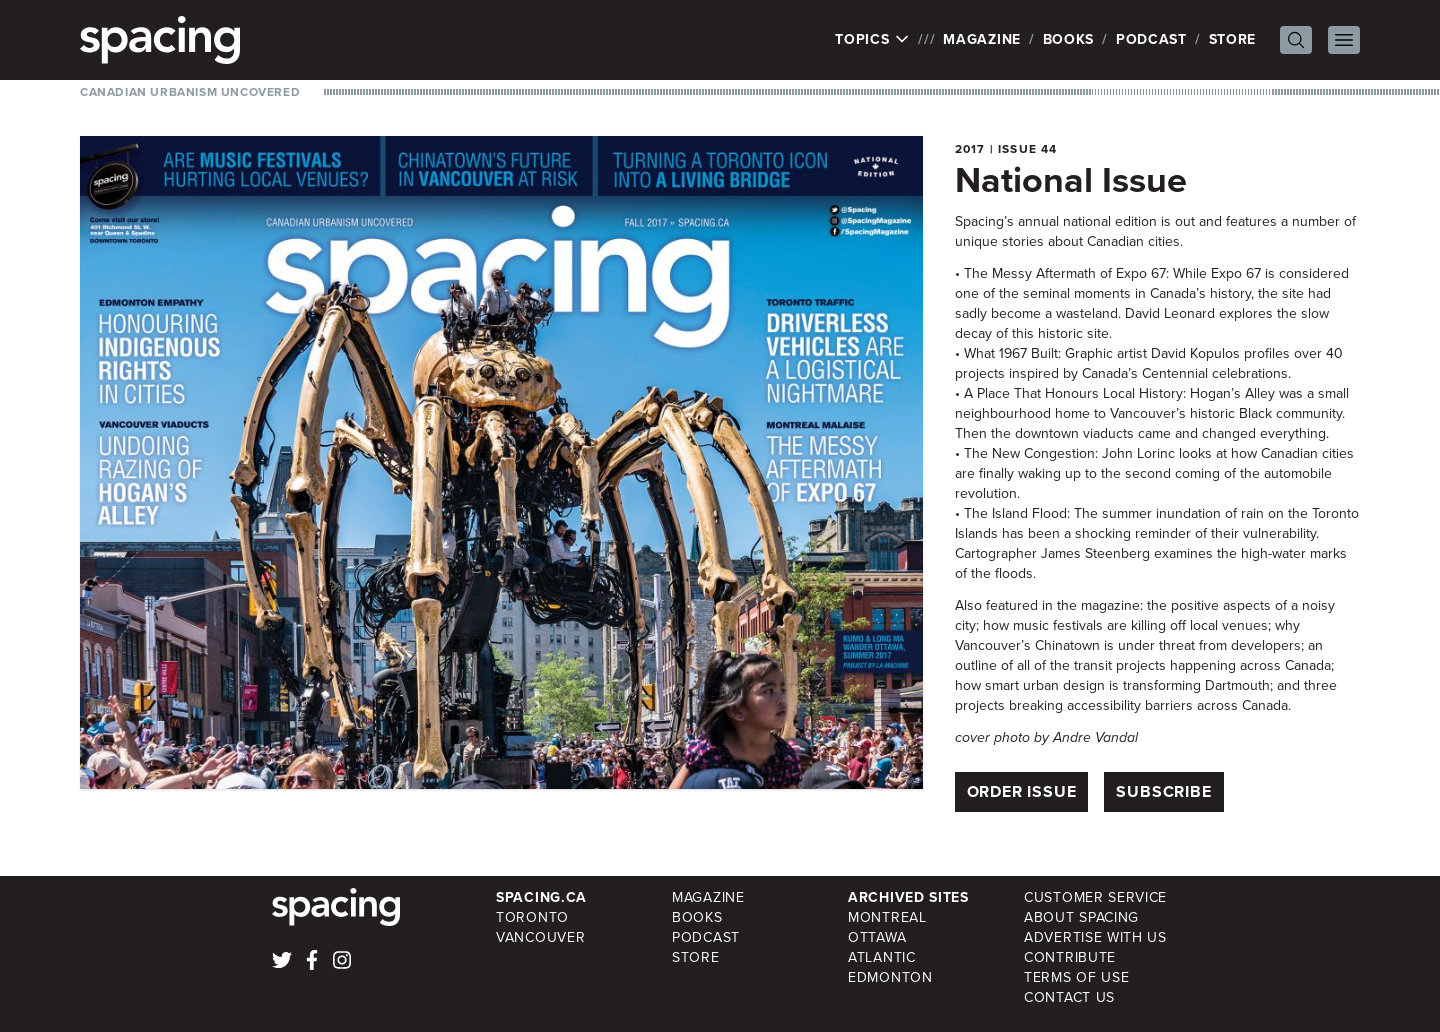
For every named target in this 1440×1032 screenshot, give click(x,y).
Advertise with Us (1095, 937)
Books (1069, 39)
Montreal (887, 917)
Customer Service (1095, 897)
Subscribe (1163, 791)
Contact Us (1069, 997)
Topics (872, 40)
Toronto (532, 917)
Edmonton (890, 977)
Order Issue (1022, 791)
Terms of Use (1076, 977)
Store (1233, 39)
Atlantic (882, 957)
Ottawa (877, 937)
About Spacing (1081, 917)
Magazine (982, 39)
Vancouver (540, 937)
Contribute (1070, 957)
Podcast (1151, 39)
